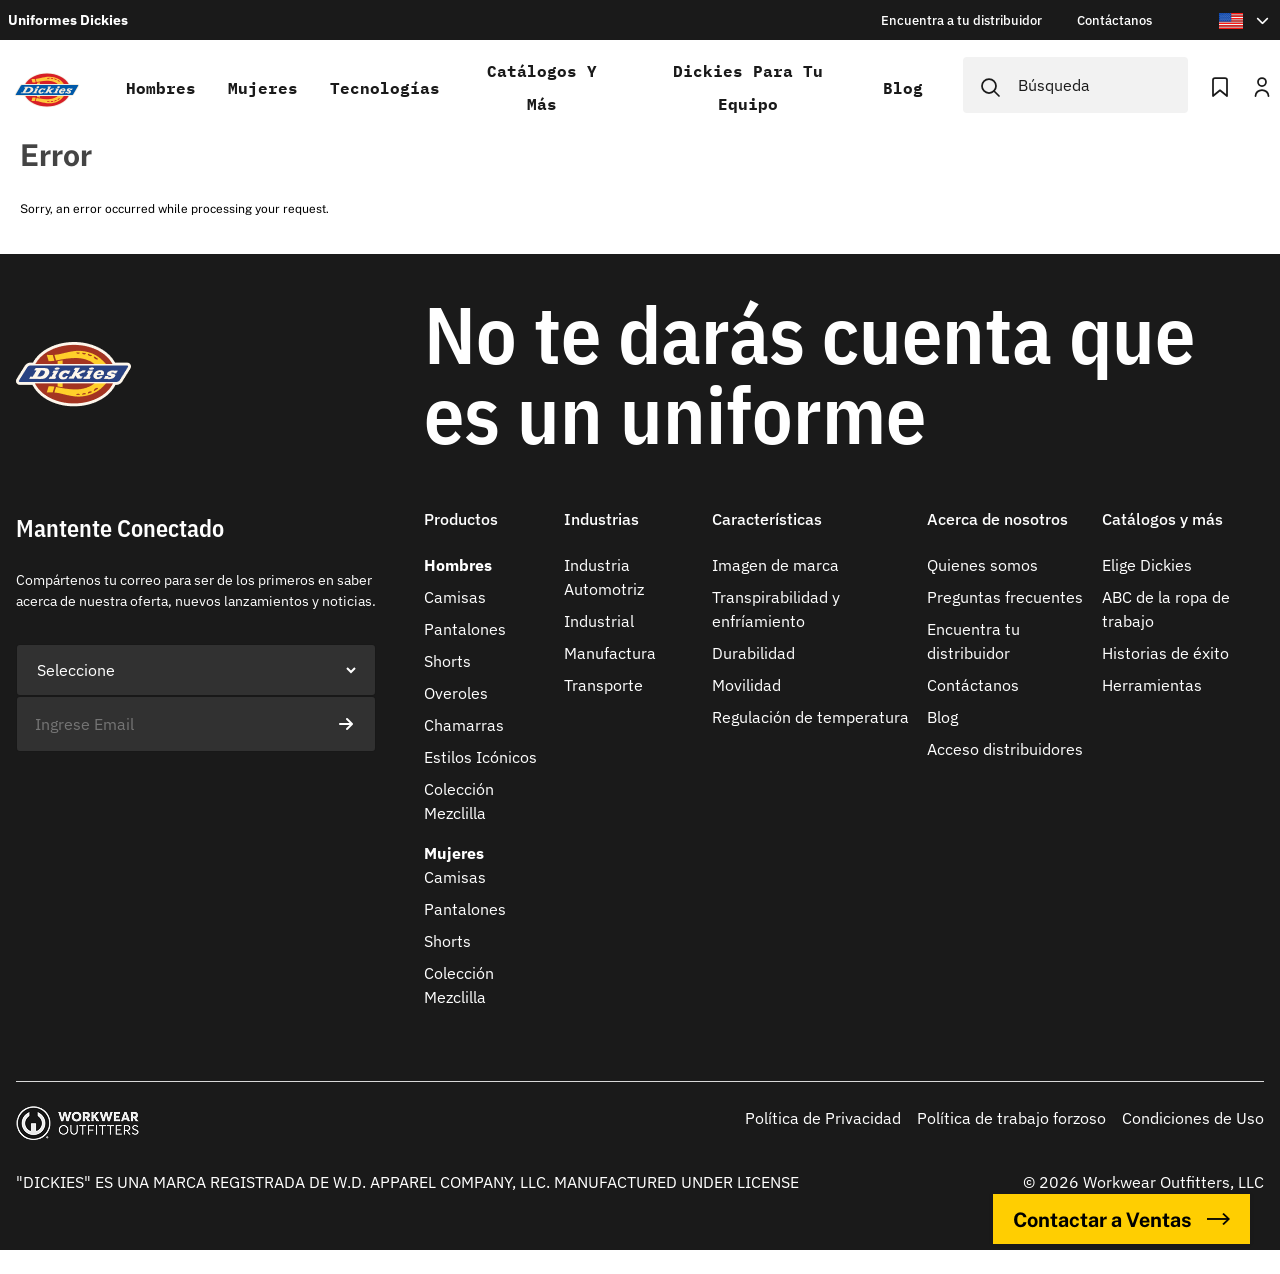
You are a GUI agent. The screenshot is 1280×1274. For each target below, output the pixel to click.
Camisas (455, 597)
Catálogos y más (542, 87)
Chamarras (464, 725)
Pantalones (465, 629)
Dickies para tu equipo (748, 87)
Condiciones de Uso (1193, 1118)
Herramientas (1152, 685)
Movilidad (746, 685)
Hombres (161, 88)
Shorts (447, 661)
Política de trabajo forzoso (1011, 1118)
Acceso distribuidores (1005, 749)
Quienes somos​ (982, 565)
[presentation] (168, 791)
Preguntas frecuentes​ (1005, 597)
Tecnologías (385, 88)
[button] (486, 531)
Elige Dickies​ (1147, 565)
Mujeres (263, 88)
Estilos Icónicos (480, 757)
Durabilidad (753, 653)
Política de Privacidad (823, 1118)
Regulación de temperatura (810, 717)
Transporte (603, 685)
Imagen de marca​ (775, 565)
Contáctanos (973, 685)
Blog (903, 88)
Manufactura (610, 653)
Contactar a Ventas (1121, 1219)
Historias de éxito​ (1165, 653)
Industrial (599, 621)
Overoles (456, 693)
